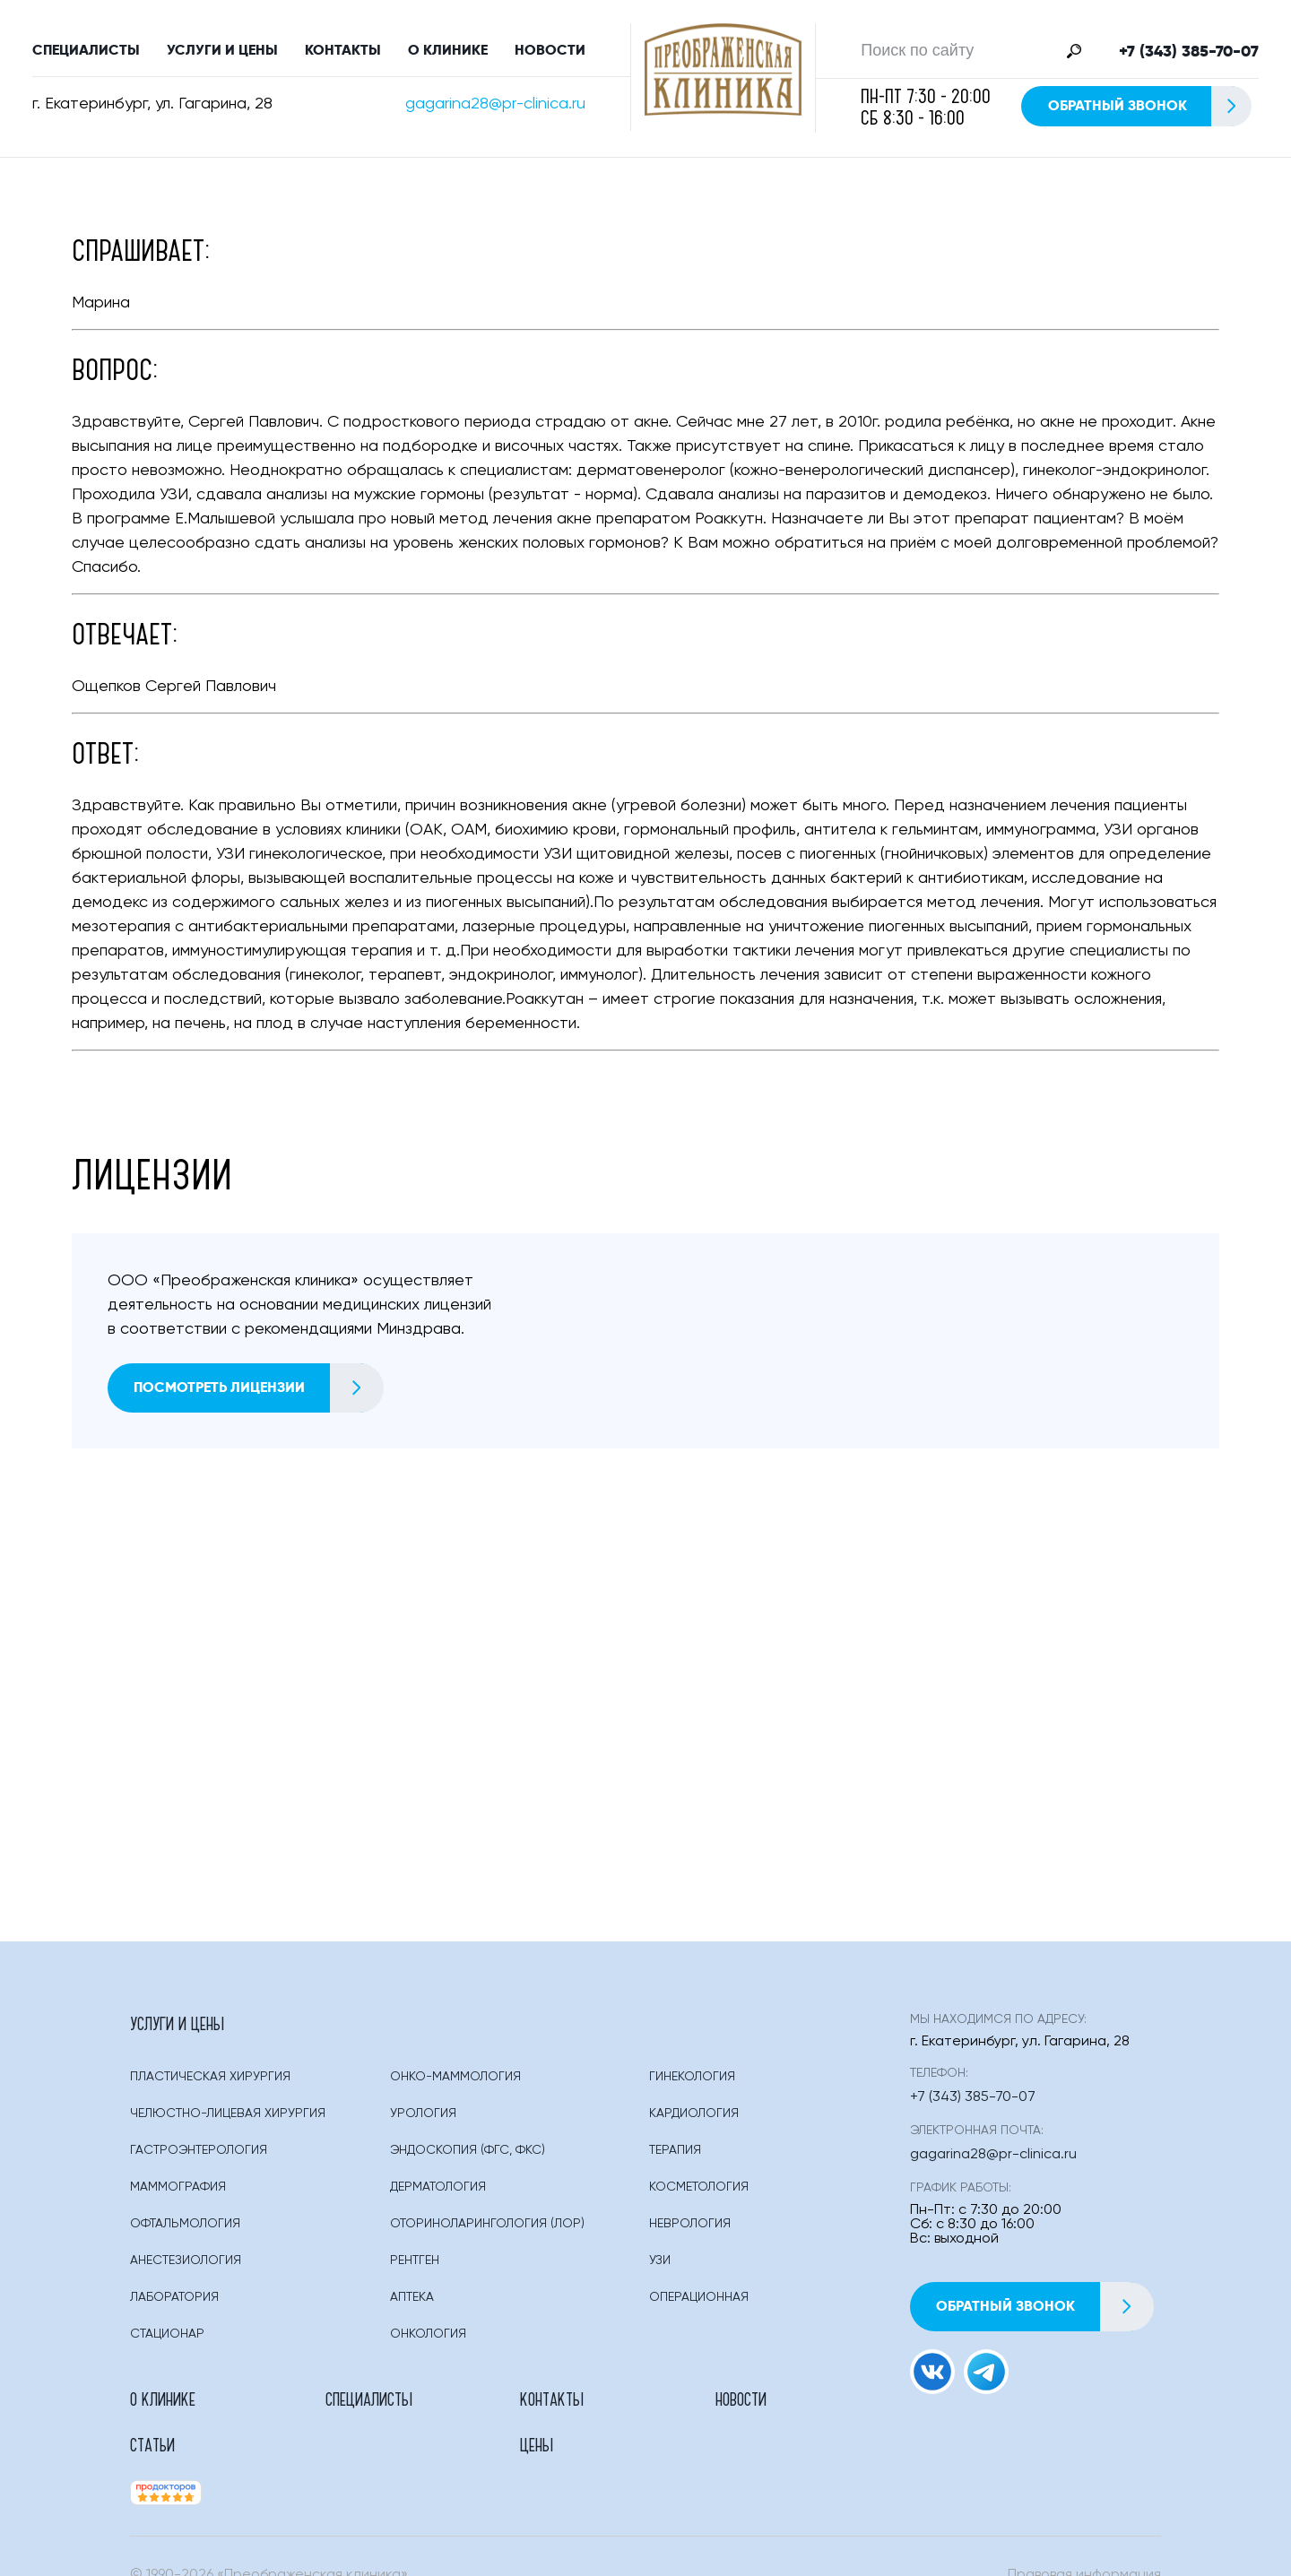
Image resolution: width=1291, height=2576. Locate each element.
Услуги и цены (222, 53)
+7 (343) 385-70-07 (1189, 55)
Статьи (672, 2406)
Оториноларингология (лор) (487, 2231)
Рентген (414, 2267)
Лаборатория (174, 2304)
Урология (423, 2120)
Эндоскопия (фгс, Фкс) (467, 2157)
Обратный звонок (1149, 110)
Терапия (675, 2157)
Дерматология (438, 2194)
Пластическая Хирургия (210, 2084)
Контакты (343, 53)
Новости (550, 53)
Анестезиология (185, 2267)
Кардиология (694, 2120)
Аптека (412, 2304)
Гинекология (692, 2084)
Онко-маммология (455, 2084)
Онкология (428, 2341)
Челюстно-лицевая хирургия (227, 2120)
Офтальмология (185, 2231)
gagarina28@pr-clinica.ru (495, 107)
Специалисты (86, 53)
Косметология (699, 2194)
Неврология (690, 2231)
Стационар (167, 2341)
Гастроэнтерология (198, 2157)
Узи (660, 2267)
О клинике (448, 53)
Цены (796, 2406)
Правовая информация (1084, 2537)
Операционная (699, 2304)
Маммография (178, 2194)
